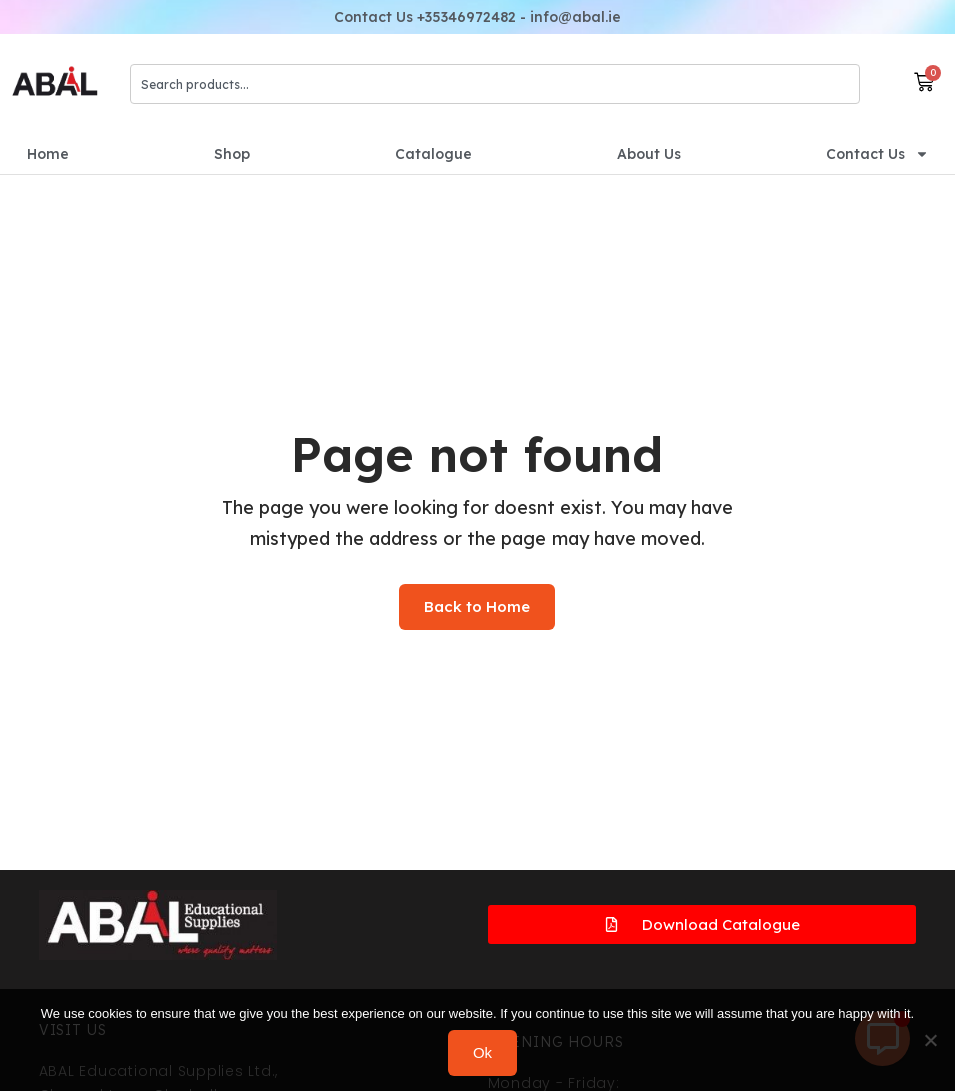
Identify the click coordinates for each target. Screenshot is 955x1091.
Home (48, 154)
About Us (649, 154)
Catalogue (433, 154)
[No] (930, 1040)
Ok (482, 1052)
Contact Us (877, 154)
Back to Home (477, 606)
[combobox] (495, 84)
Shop (232, 154)
